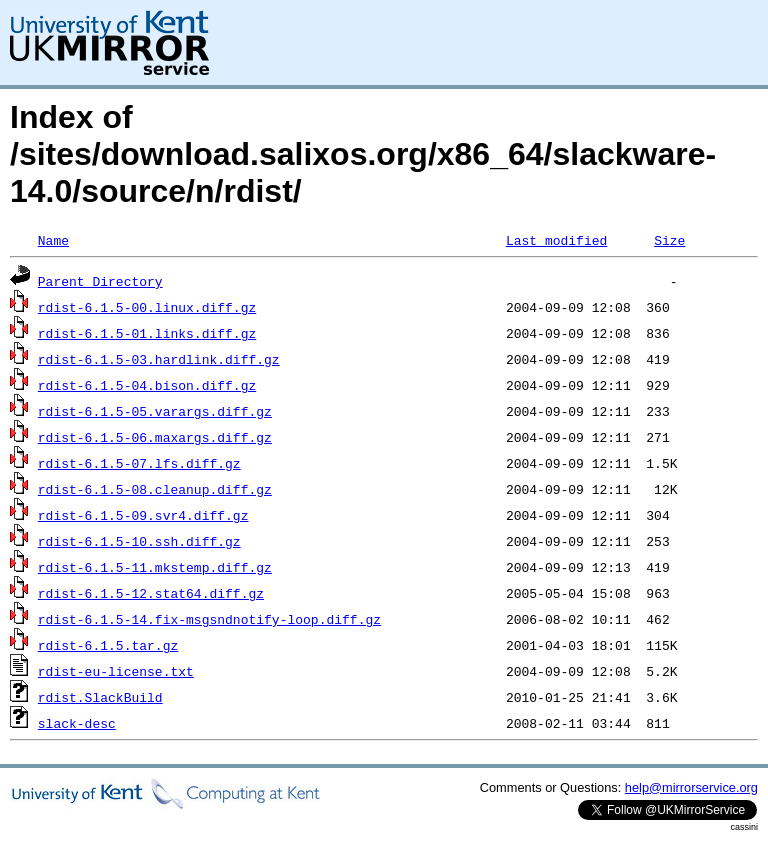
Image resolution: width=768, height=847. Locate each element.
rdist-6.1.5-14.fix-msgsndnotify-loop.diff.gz (209, 619)
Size (669, 240)
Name (53, 240)
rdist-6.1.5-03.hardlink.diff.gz (159, 359)
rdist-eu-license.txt (116, 671)
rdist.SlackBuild (100, 697)
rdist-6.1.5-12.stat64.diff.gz (151, 593)
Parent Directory (100, 281)
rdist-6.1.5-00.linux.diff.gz (147, 307)
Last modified (556, 240)
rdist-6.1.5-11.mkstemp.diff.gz (155, 567)
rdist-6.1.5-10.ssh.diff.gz (139, 541)
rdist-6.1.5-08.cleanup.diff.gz (155, 489)
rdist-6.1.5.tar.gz (108, 645)
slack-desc (77, 723)
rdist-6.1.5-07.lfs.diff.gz (139, 463)
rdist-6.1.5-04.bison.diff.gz (147, 385)
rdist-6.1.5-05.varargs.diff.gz (155, 411)
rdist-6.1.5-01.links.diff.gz (147, 333)
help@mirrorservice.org (691, 787)
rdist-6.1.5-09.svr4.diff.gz (143, 515)
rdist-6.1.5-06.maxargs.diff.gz (155, 437)
